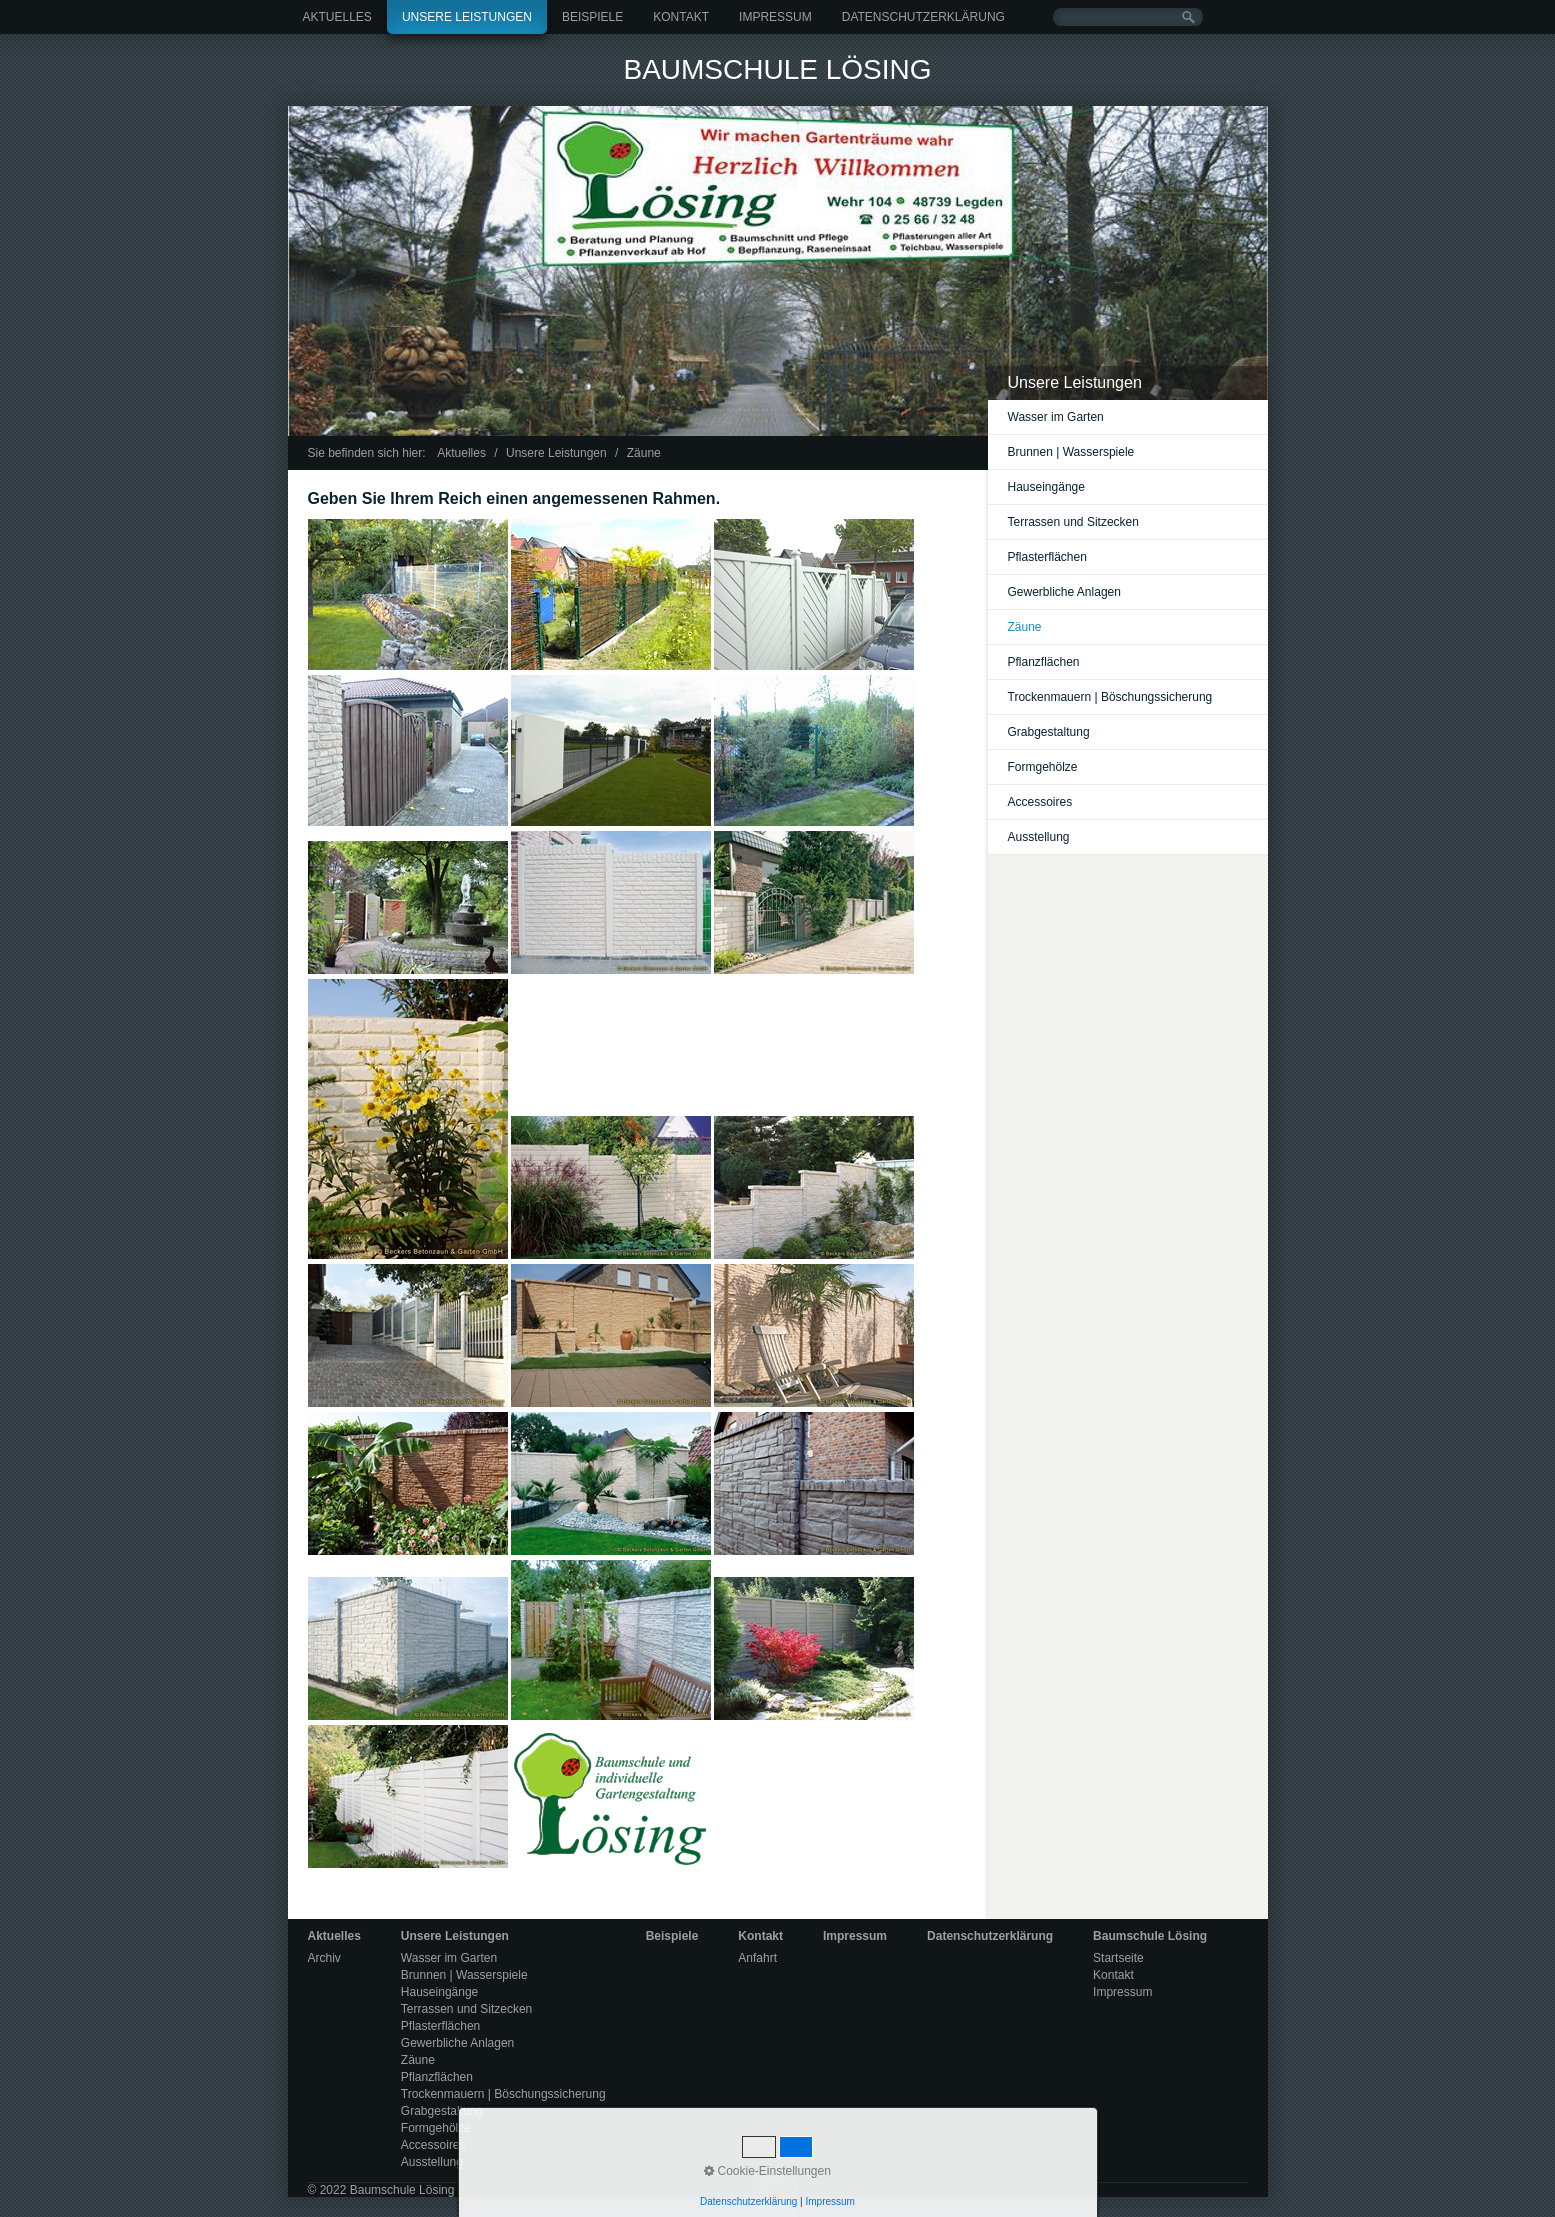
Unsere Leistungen (467, 17)
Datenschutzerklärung (923, 17)
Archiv (324, 1958)
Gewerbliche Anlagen (1064, 592)
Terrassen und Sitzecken (1073, 522)
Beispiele (592, 17)
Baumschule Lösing (777, 69)
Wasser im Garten (1056, 417)
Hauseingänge (1046, 487)
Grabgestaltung (1049, 732)
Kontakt (681, 17)
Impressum (775, 17)
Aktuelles (337, 17)
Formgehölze (1043, 767)
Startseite (1118, 1958)
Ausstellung (1039, 837)
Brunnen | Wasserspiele (1071, 452)
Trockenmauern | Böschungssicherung (1110, 697)
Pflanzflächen (1044, 662)
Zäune (1025, 627)
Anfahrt (757, 1958)
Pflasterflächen (1047, 557)
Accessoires (1040, 802)
